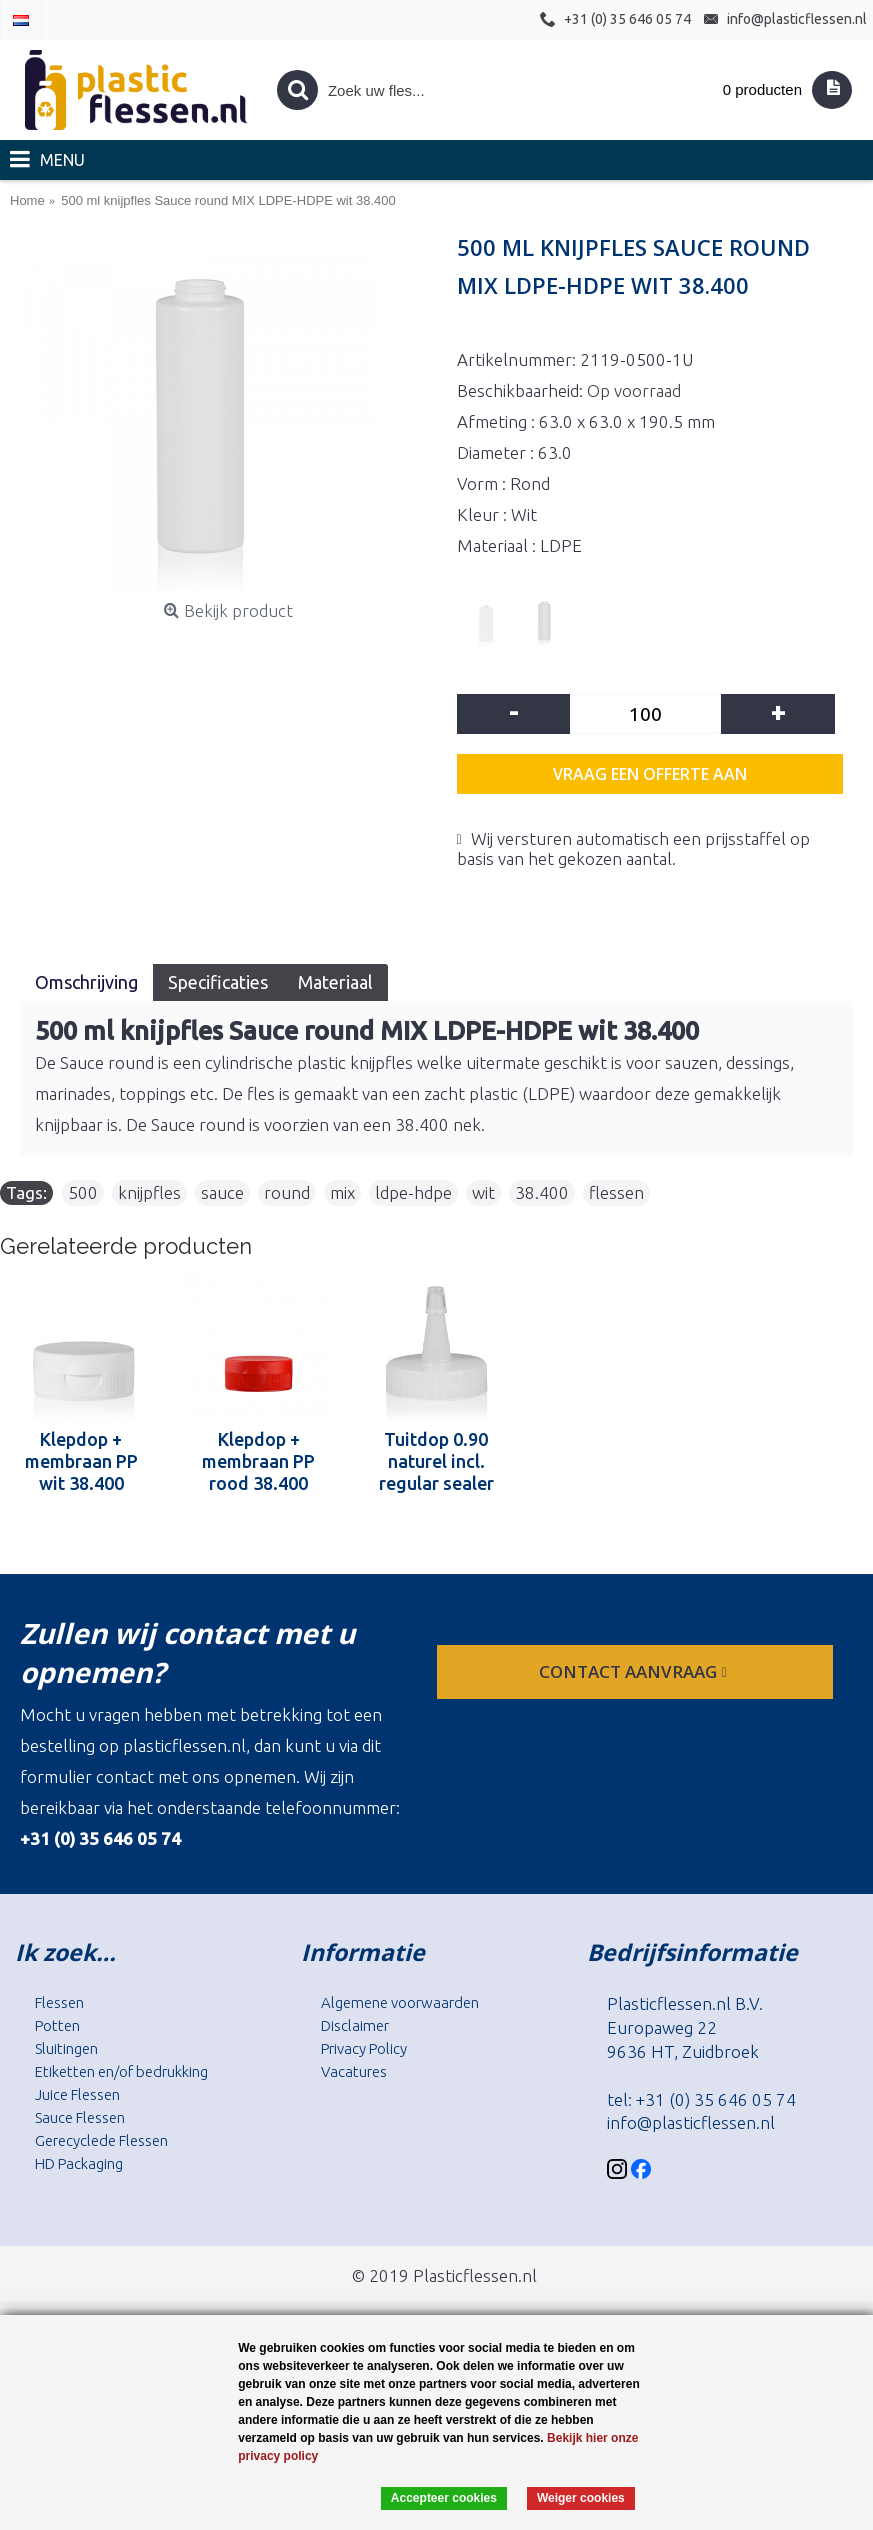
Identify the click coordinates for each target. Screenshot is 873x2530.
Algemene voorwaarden (400, 2002)
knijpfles (149, 1192)
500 (83, 1192)
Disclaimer (355, 2025)
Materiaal (335, 982)
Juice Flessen (77, 2094)
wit (483, 1192)
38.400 (542, 1192)
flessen (616, 1192)
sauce (222, 1192)
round (287, 1192)
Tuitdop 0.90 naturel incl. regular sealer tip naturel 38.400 (436, 1461)
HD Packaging (79, 2163)
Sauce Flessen (80, 2117)
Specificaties (218, 982)
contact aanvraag (634, 1671)
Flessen (59, 2002)
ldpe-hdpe (413, 1192)
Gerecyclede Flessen (101, 2140)
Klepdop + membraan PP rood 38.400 (258, 1461)
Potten (57, 2025)
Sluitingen (66, 2048)
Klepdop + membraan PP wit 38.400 (81, 1461)
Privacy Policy (364, 2048)
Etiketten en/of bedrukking (121, 2071)
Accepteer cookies (444, 2498)
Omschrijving (86, 982)
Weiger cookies (581, 2498)
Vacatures (354, 2071)
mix (342, 1192)
